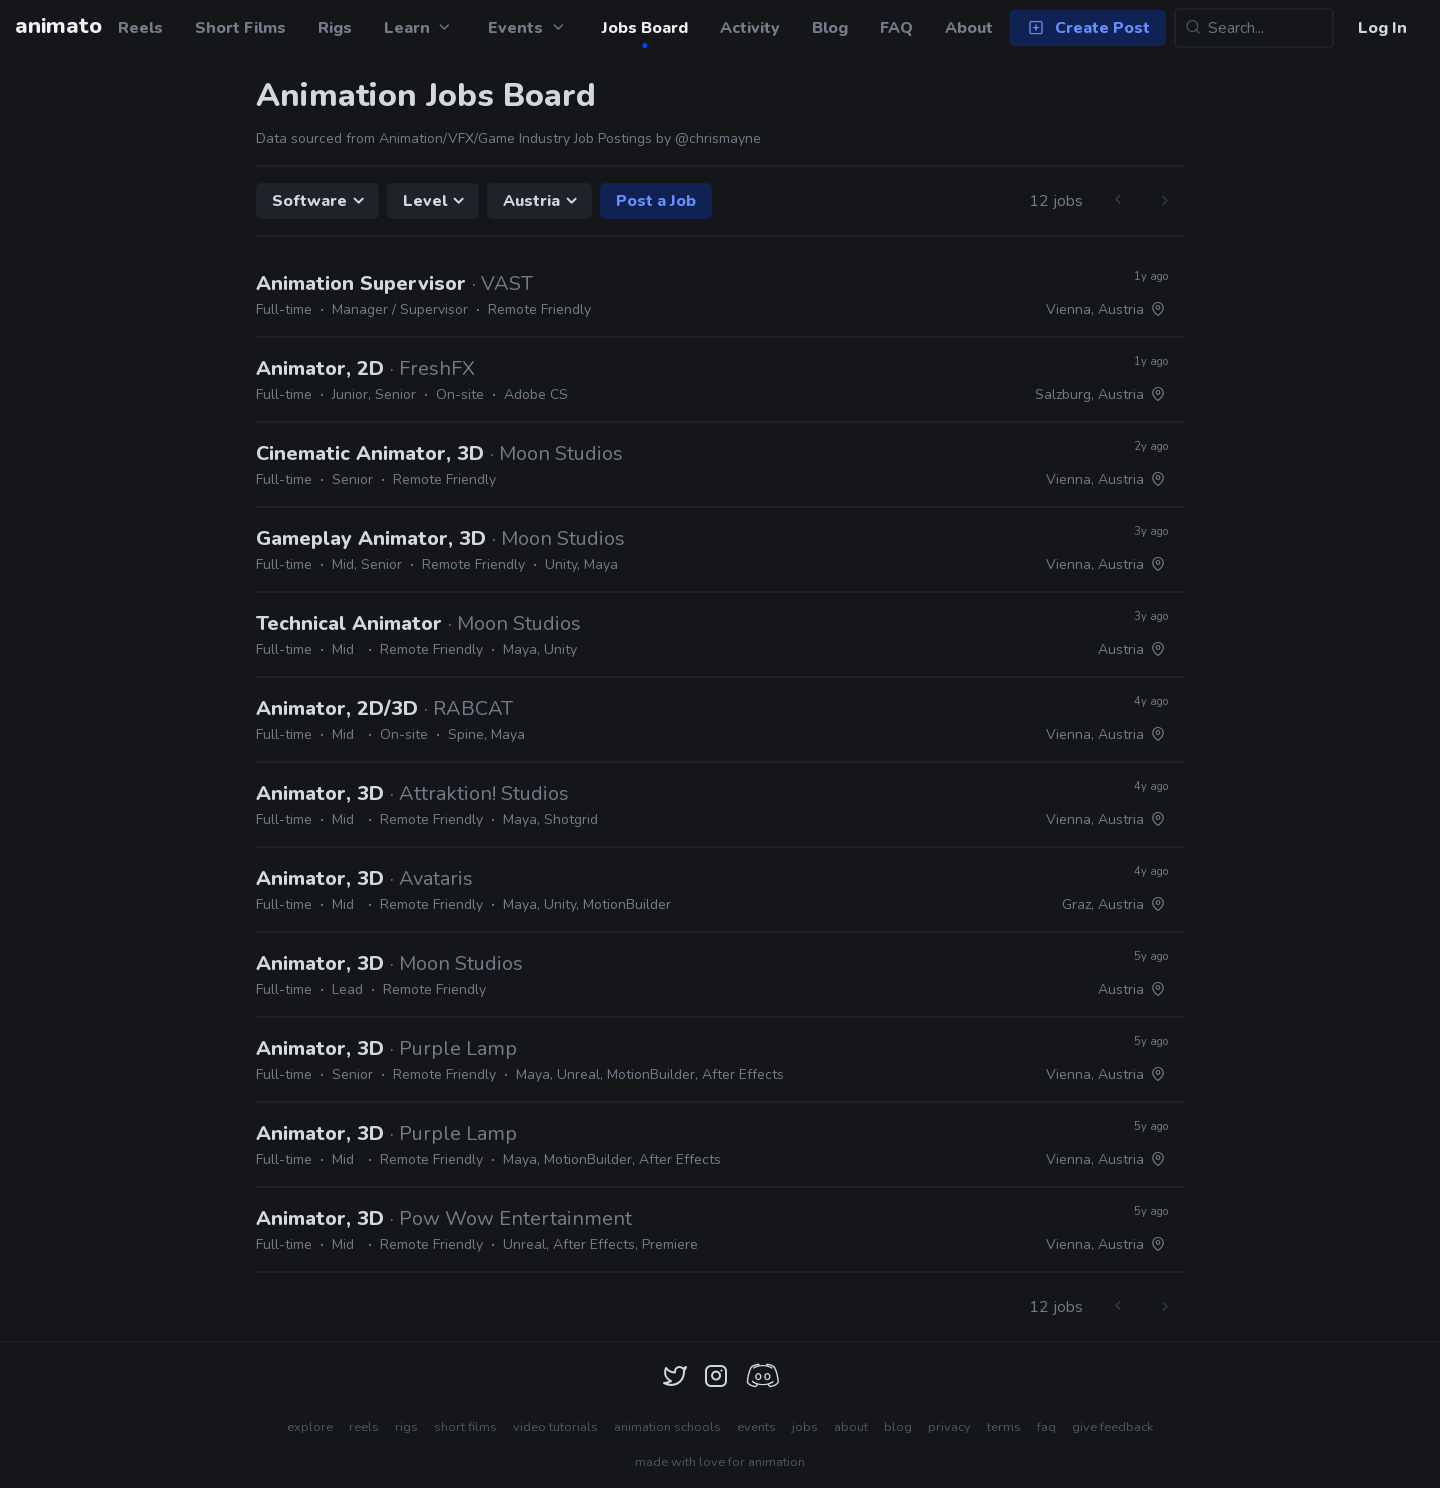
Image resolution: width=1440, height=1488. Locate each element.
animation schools (667, 1427)
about (851, 1427)
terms (1004, 1427)
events (756, 1427)
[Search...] (1254, 28)
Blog (830, 28)
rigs (406, 1427)
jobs (805, 1427)
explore (310, 1427)
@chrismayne (718, 138)
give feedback (1112, 1427)
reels (364, 1427)
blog (898, 1427)
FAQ (896, 28)
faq (1046, 1427)
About (969, 28)
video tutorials (555, 1427)
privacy (949, 1427)
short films (465, 1427)
